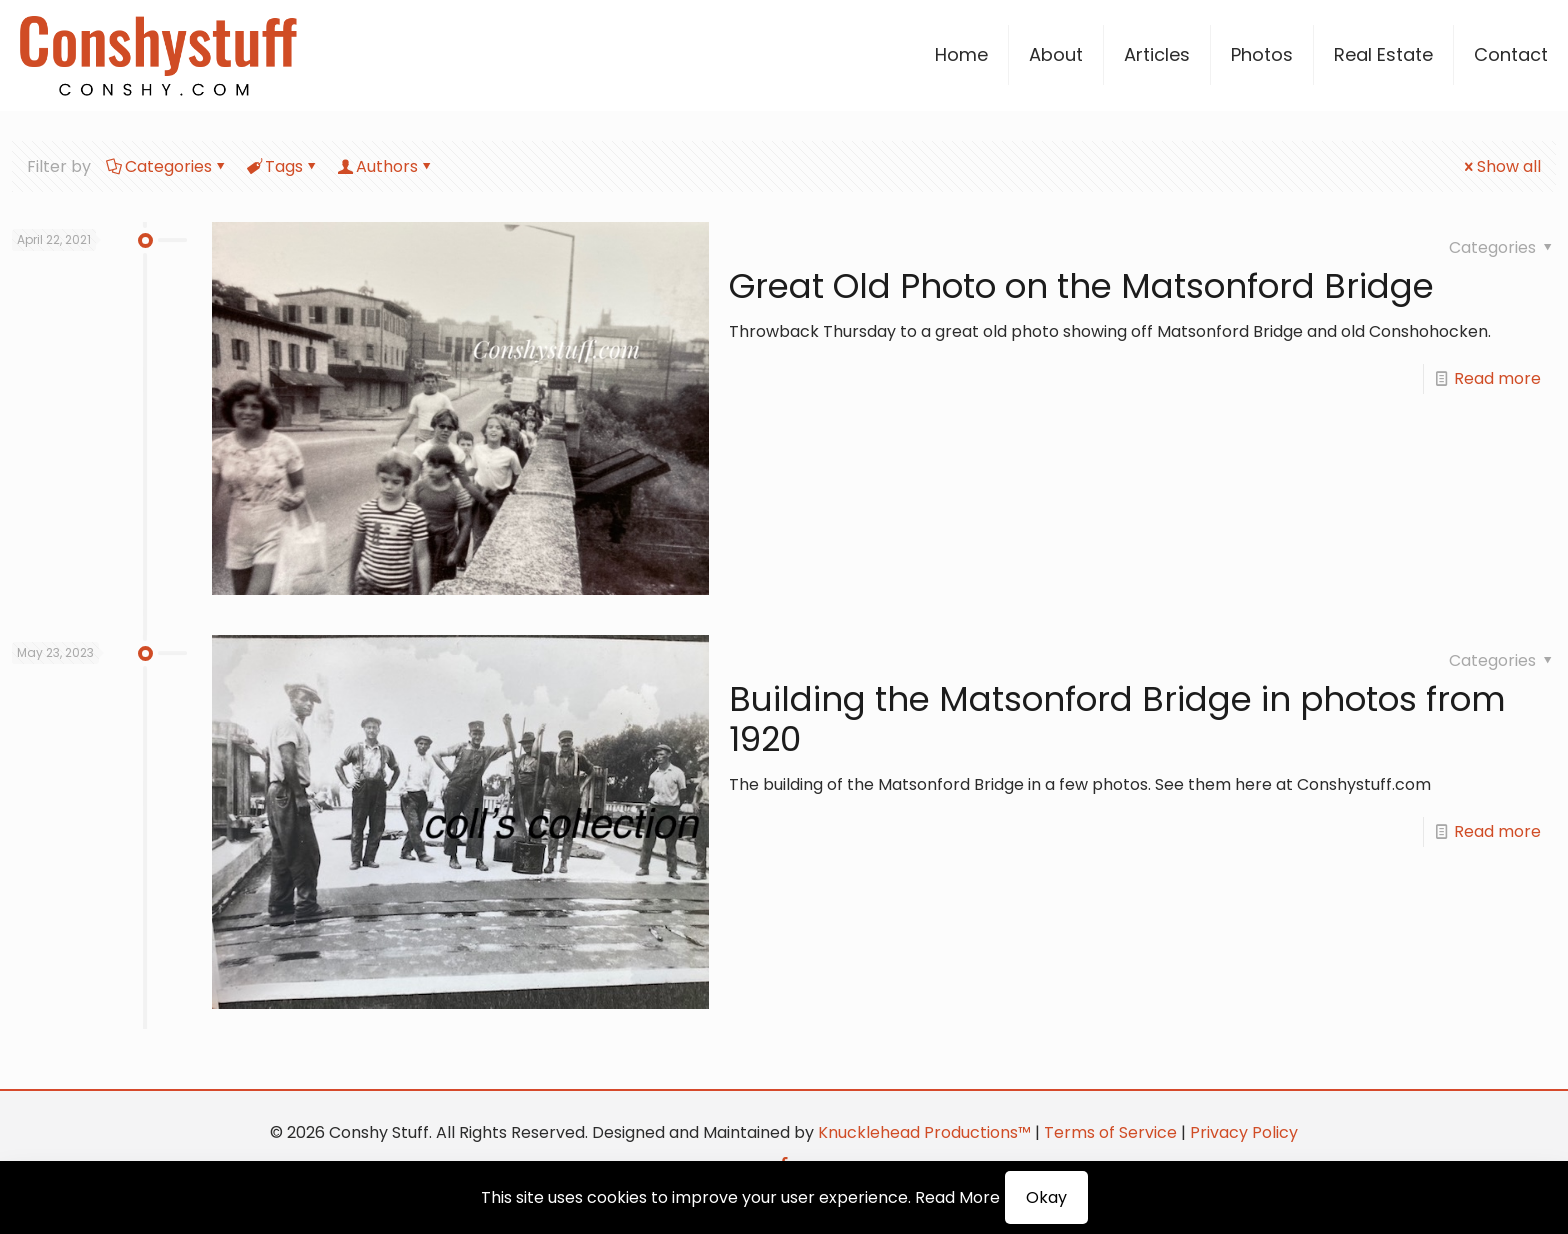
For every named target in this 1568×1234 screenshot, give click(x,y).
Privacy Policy (1244, 1132)
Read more (1497, 378)
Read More (957, 1197)
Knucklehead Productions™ (924, 1132)
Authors (385, 166)
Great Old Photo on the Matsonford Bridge (1081, 286)
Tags (282, 166)
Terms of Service (1110, 1132)
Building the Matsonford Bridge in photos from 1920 (1117, 719)
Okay (1046, 1197)
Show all (1501, 166)
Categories (167, 166)
